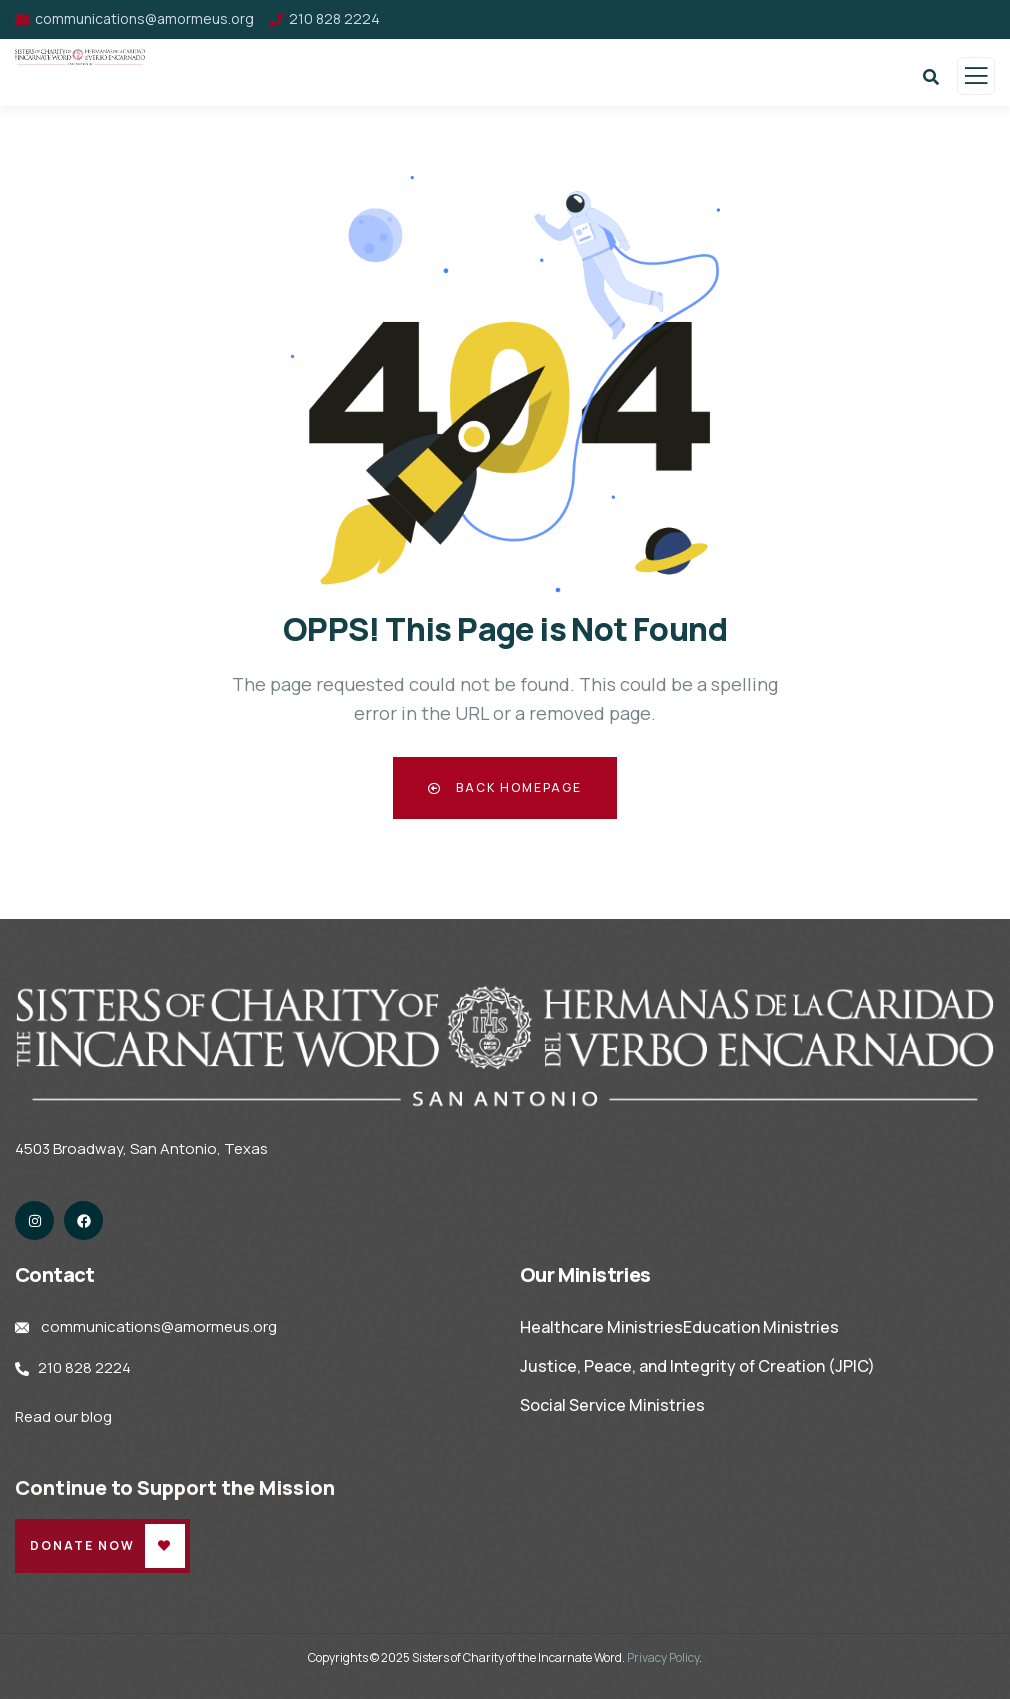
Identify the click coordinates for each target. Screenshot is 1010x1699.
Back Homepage (505, 787)
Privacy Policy (663, 1657)
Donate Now (82, 1545)
